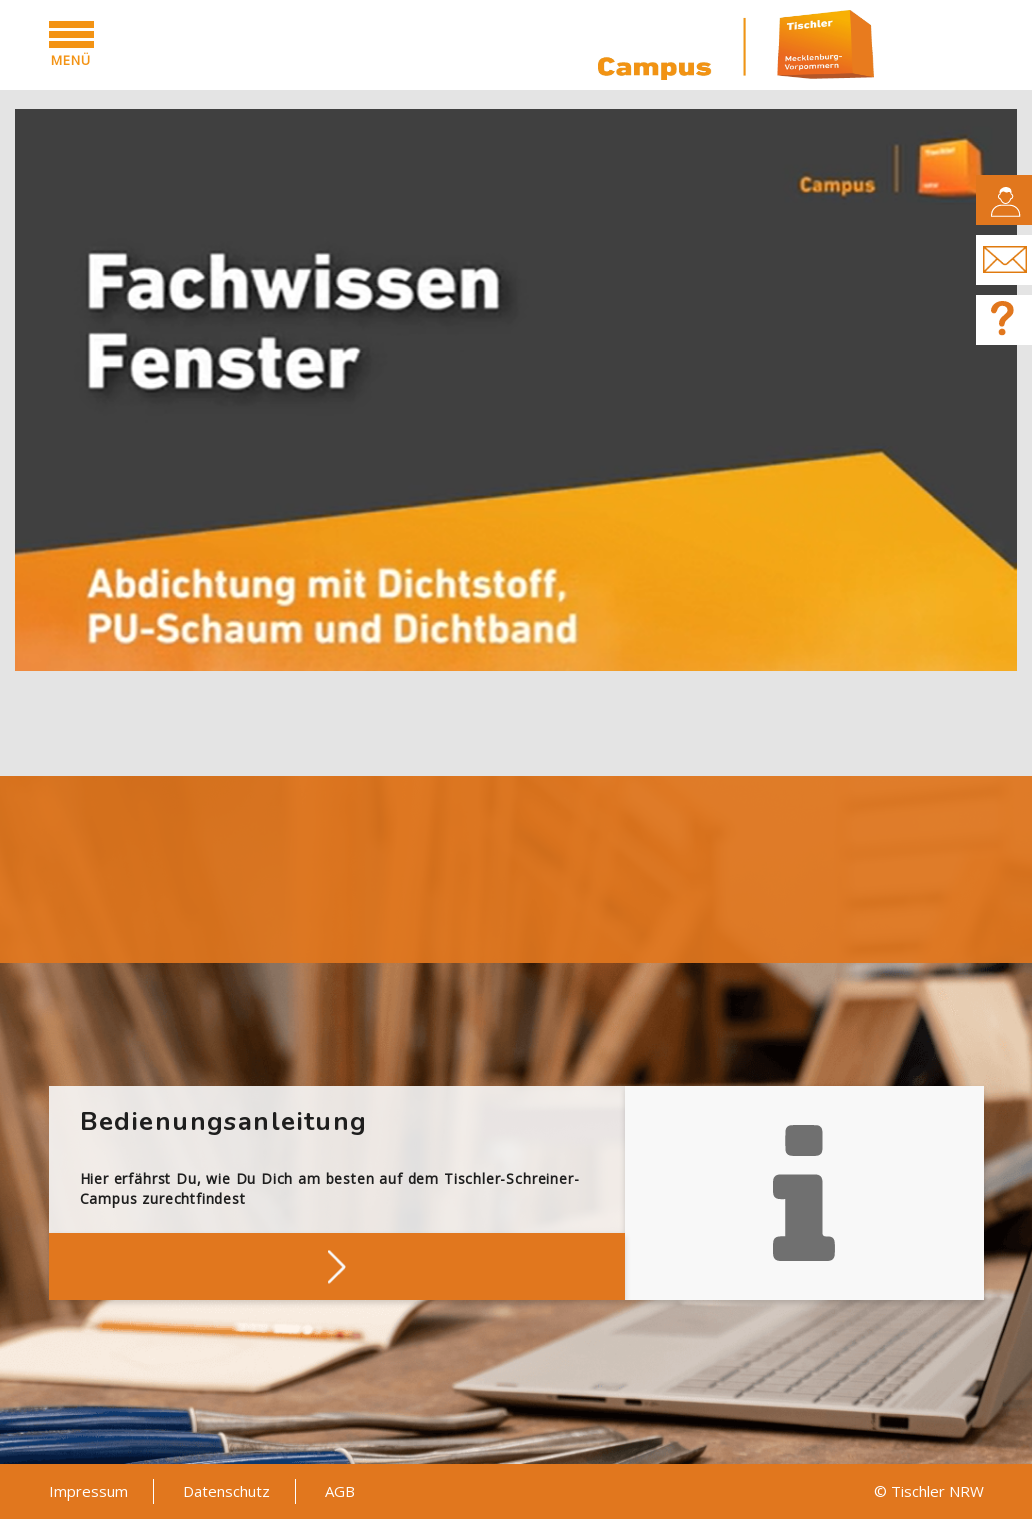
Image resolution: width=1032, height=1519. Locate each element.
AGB (340, 1491)
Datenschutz (226, 1491)
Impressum (88, 1491)
